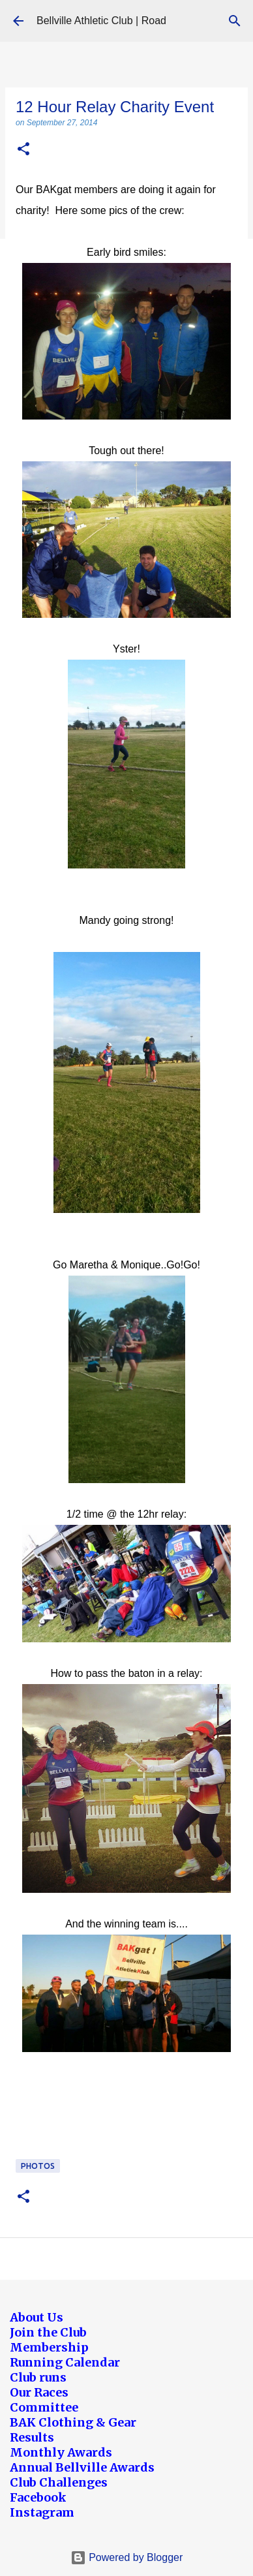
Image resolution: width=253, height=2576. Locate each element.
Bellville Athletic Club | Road (101, 20)
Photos (38, 2166)
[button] (23, 150)
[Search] (235, 21)
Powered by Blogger (126, 2557)
